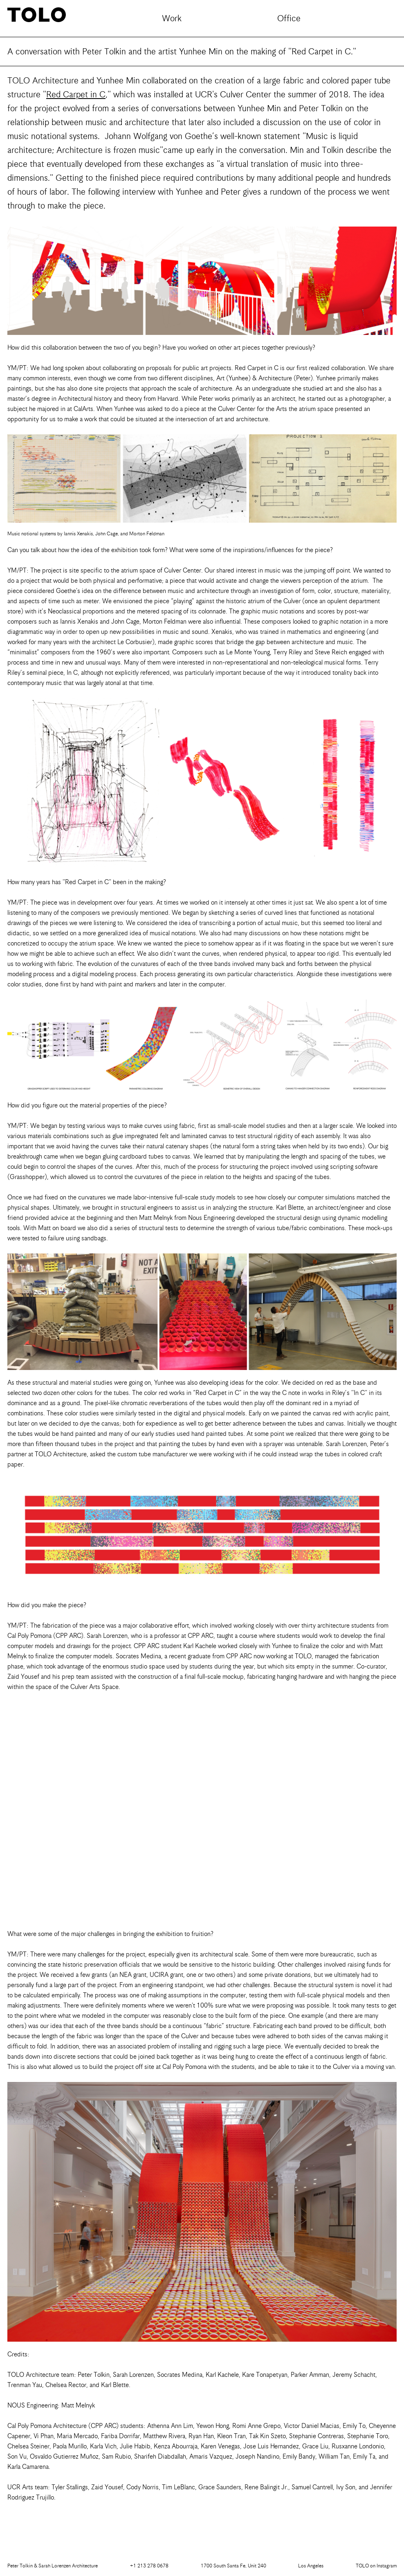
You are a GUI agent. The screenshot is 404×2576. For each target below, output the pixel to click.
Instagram (376, 2566)
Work (172, 18)
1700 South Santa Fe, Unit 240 (233, 2566)
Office (289, 18)
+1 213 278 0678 (149, 2566)
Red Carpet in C (75, 94)
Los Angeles (310, 2566)
